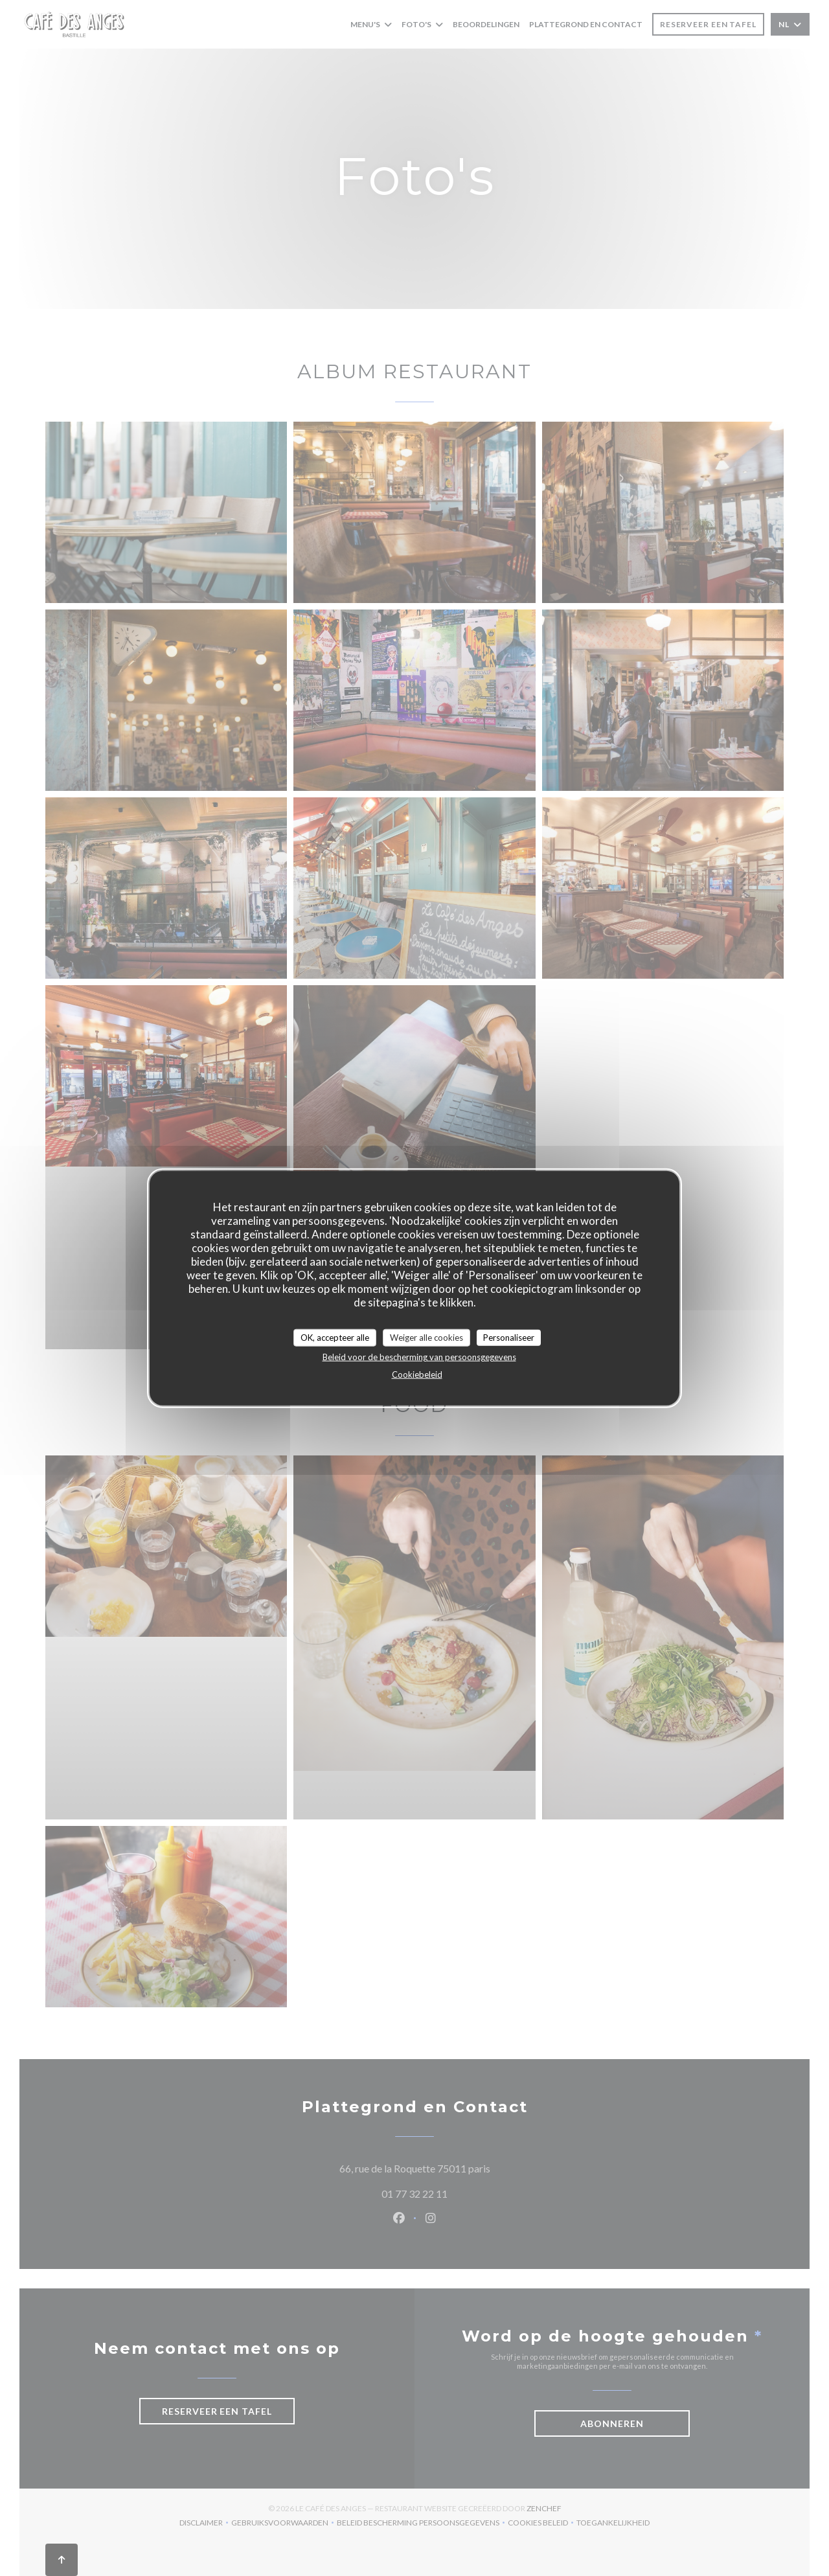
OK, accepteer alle (335, 1337)
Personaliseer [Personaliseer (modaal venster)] (508, 1337)
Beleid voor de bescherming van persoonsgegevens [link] (419, 1357)
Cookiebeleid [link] (417, 1374)
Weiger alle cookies (426, 1337)
